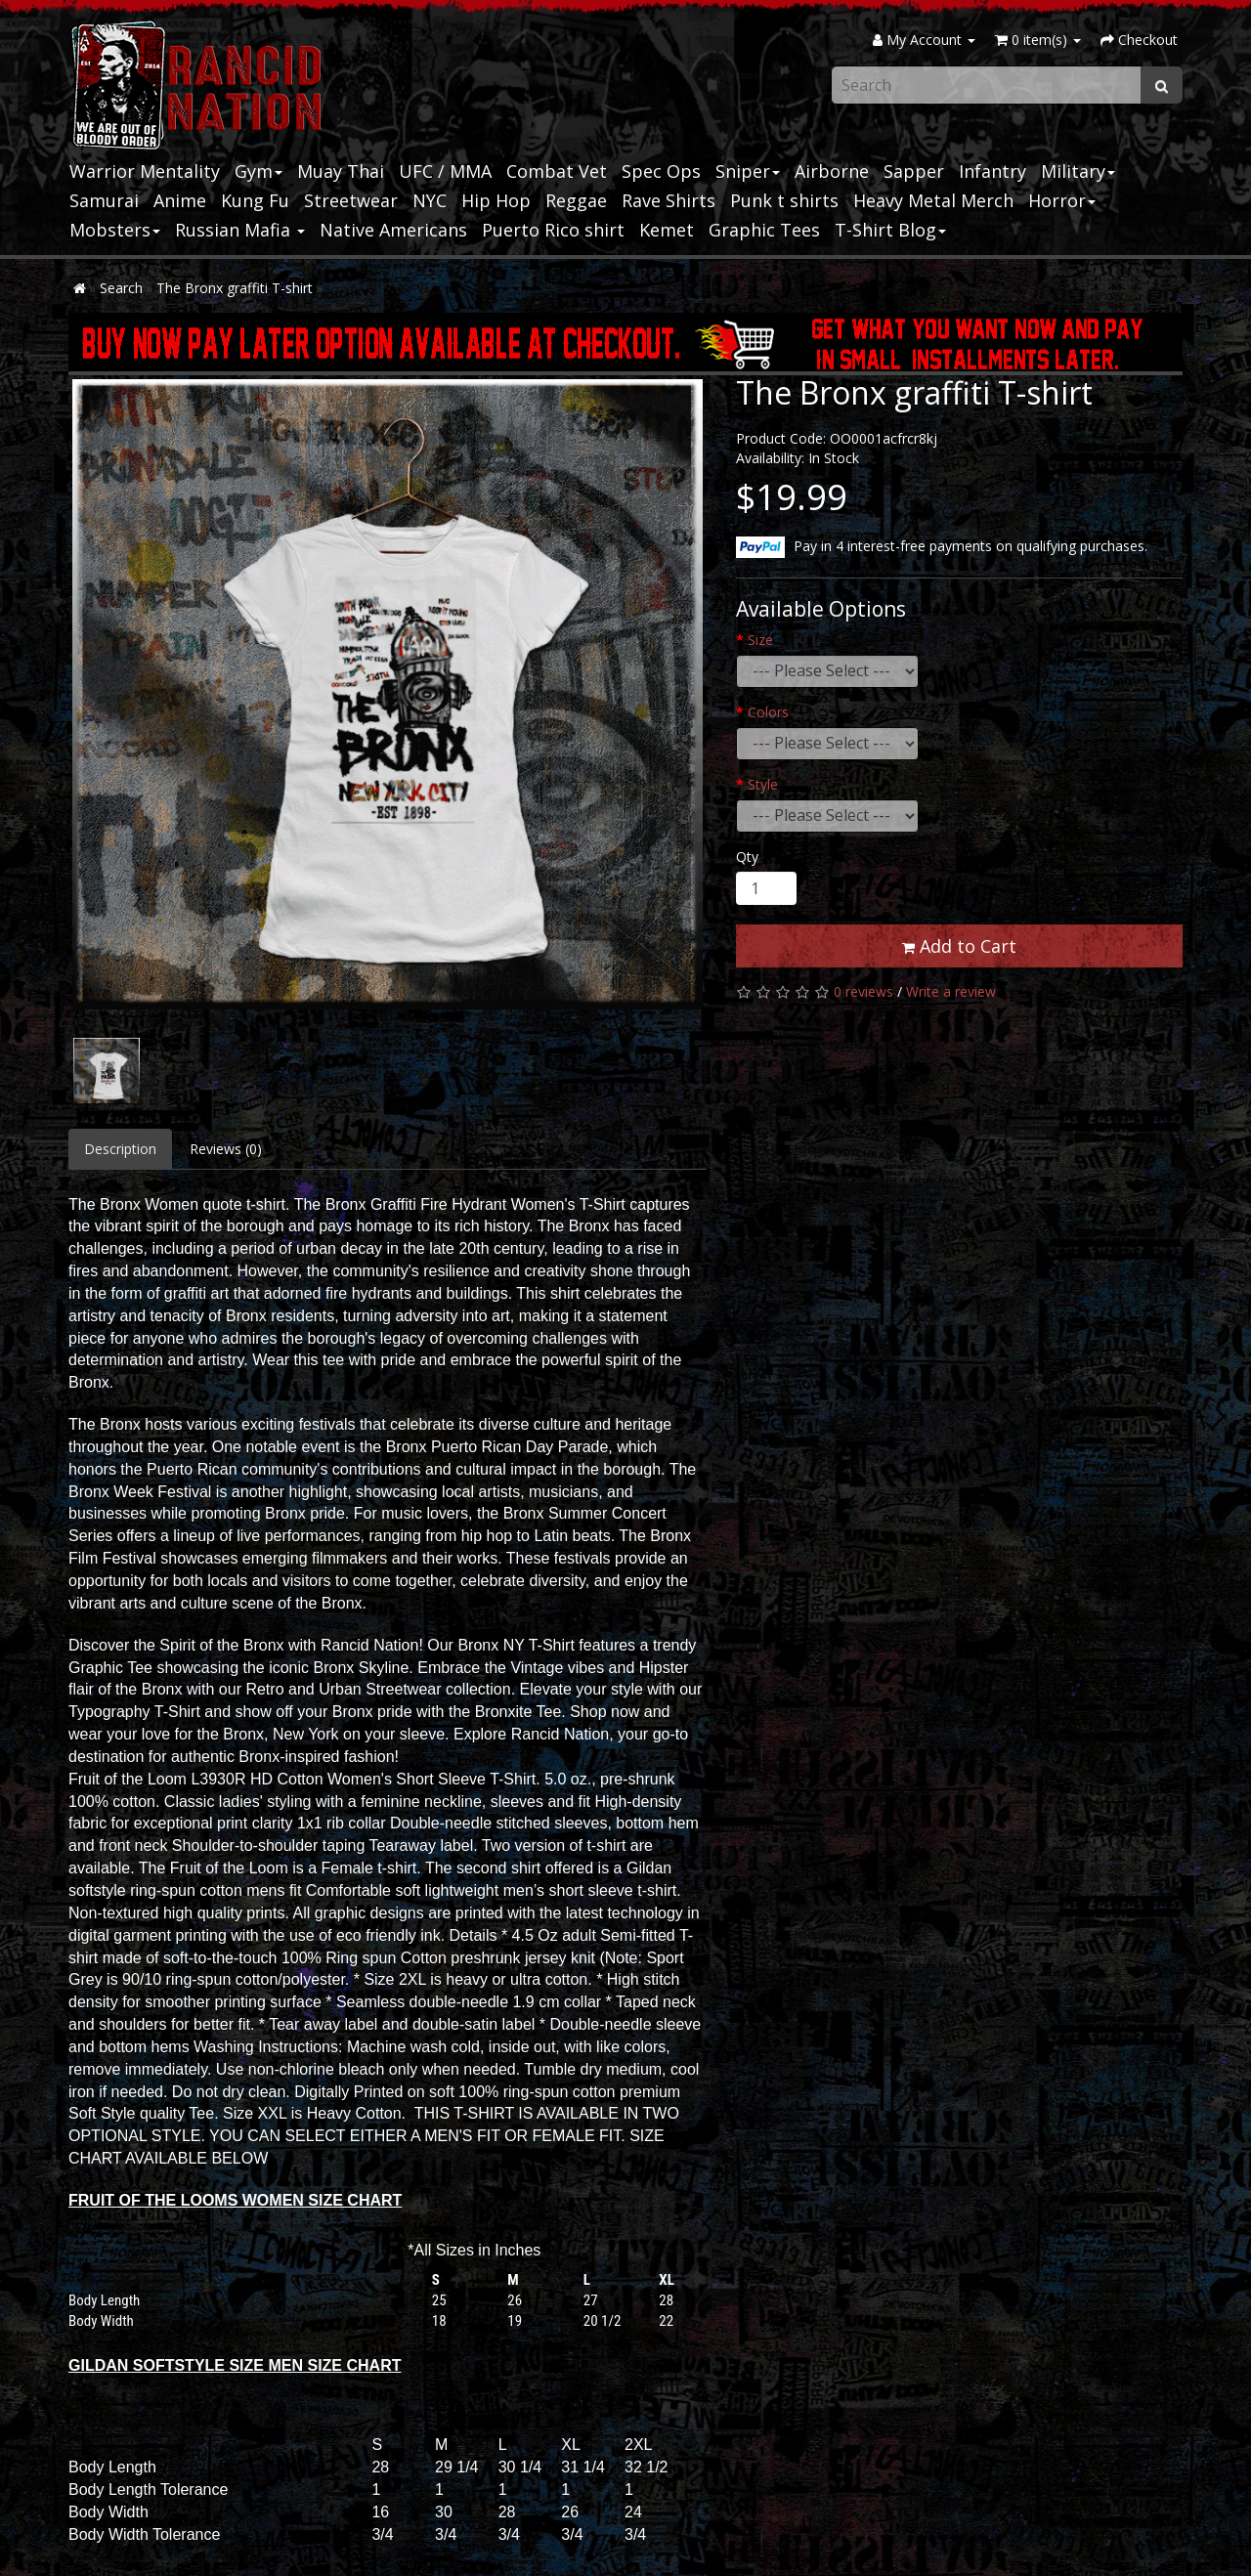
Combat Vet (556, 171)
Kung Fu (255, 200)
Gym (258, 171)
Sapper (914, 171)
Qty (747, 856)
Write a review (951, 991)
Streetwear (351, 200)
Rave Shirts (668, 200)
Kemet (666, 229)
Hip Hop (496, 200)
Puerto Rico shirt (553, 229)
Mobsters (114, 229)
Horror (1062, 200)
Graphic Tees (764, 229)
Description (120, 1148)
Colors (768, 712)
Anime (179, 200)
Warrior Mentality (144, 171)
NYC (429, 200)
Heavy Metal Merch (933, 200)
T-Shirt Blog (890, 229)
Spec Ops (661, 171)
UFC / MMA (445, 171)
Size (760, 639)
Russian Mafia (240, 229)
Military (1078, 171)
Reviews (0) (226, 1148)
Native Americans (393, 229)
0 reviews (863, 991)
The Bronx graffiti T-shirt (234, 288)
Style (763, 784)
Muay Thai (340, 171)
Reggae (576, 200)
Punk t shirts (784, 200)
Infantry (992, 171)
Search (121, 288)
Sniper (747, 171)
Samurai (104, 200)
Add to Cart (959, 946)
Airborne (832, 171)
